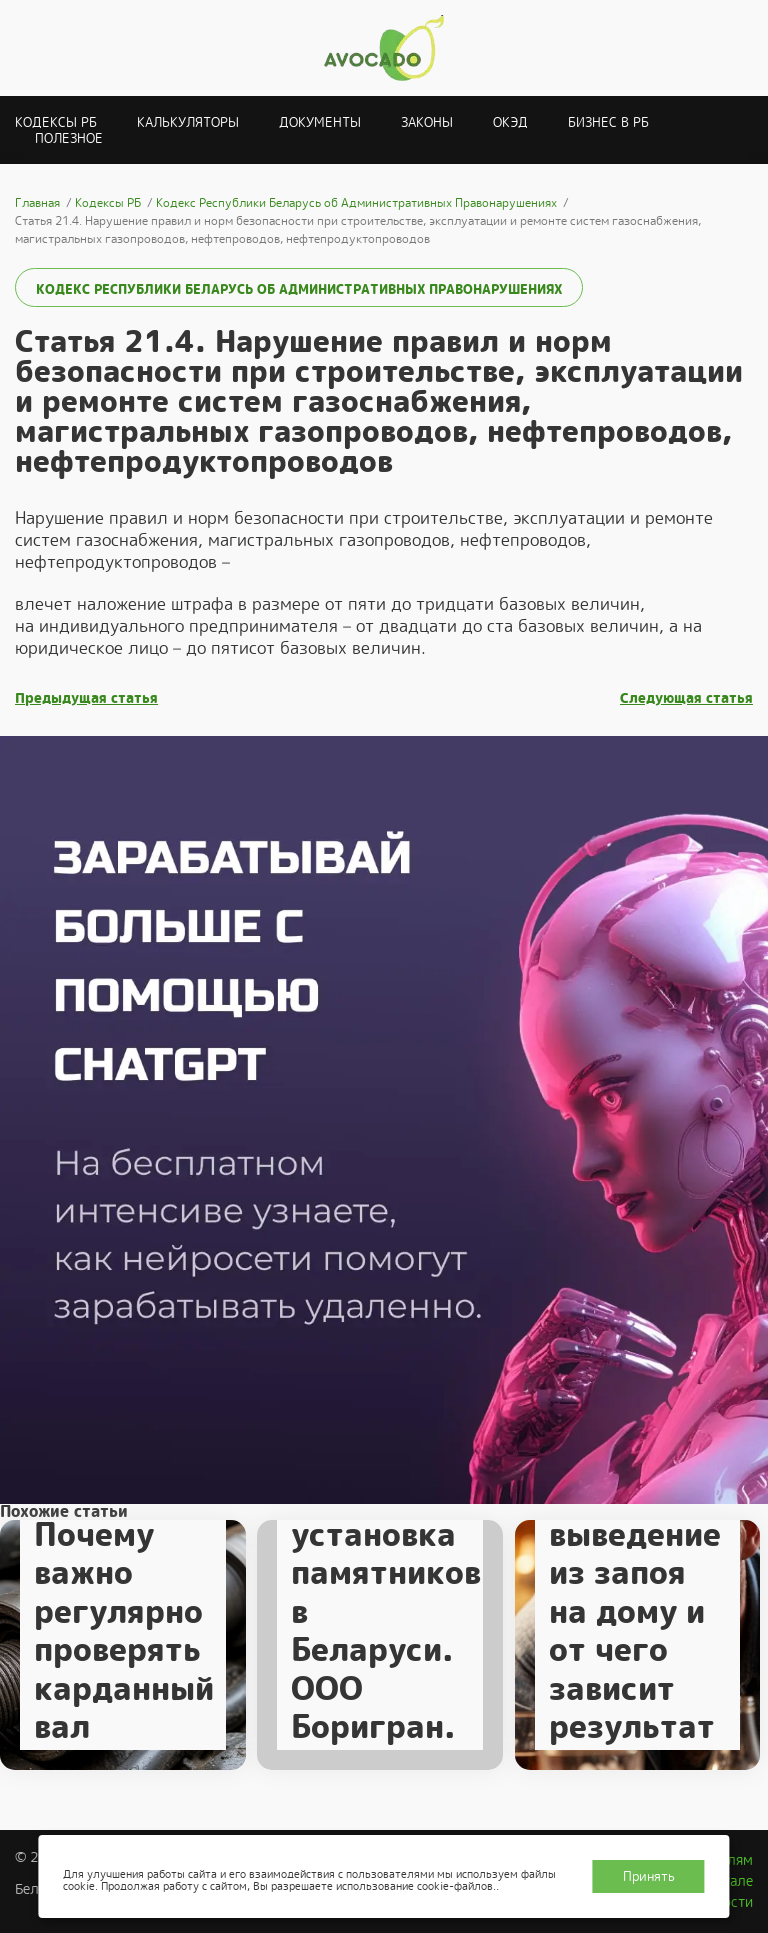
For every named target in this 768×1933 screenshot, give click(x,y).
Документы (320, 122)
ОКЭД (510, 122)
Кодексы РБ (56, 122)
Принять (649, 1876)
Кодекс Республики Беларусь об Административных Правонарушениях (299, 289)
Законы (427, 122)
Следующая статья (686, 698)
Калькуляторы (188, 122)
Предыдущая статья (86, 698)
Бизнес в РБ (608, 122)
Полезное (69, 138)
